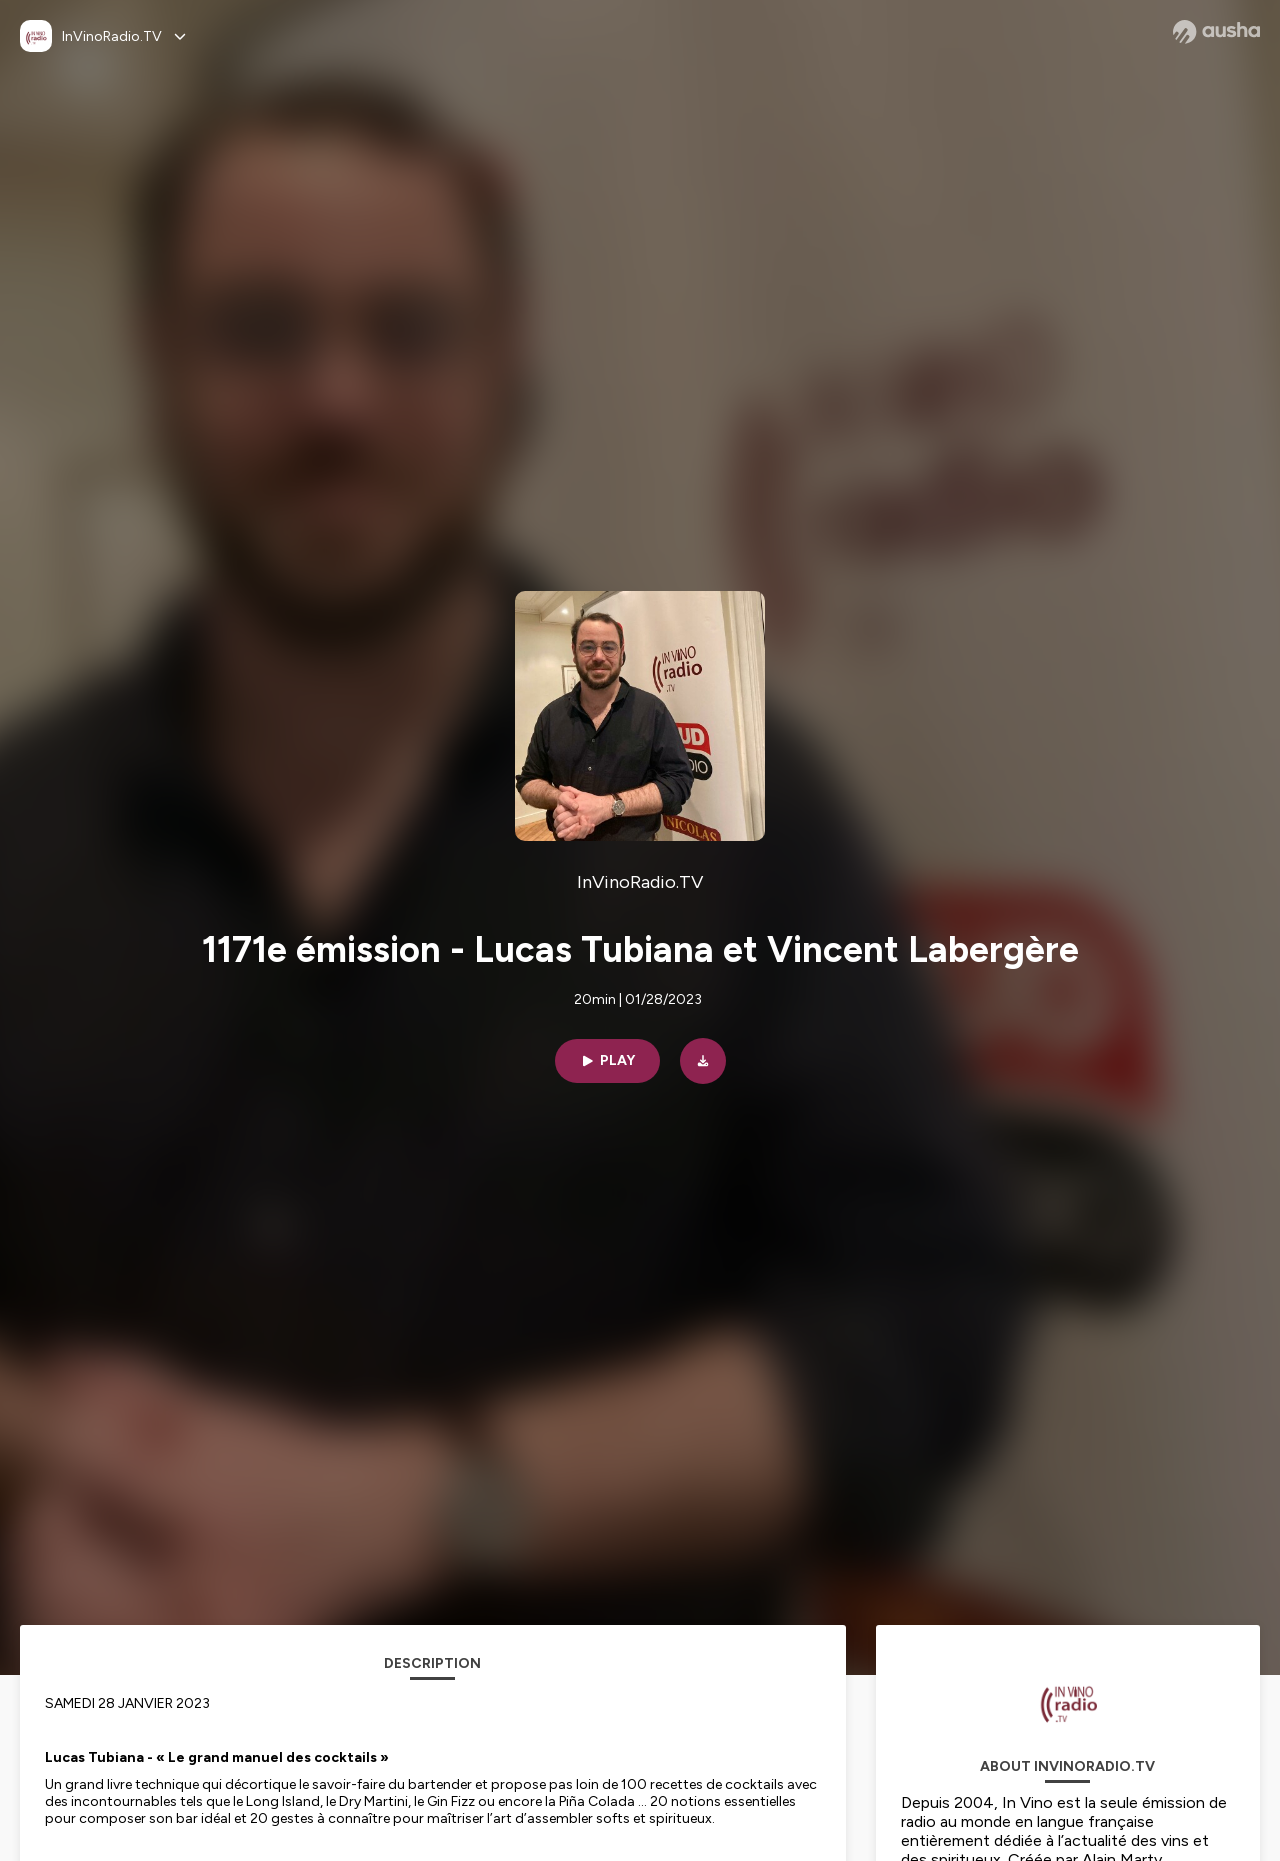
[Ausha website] (1216, 32)
